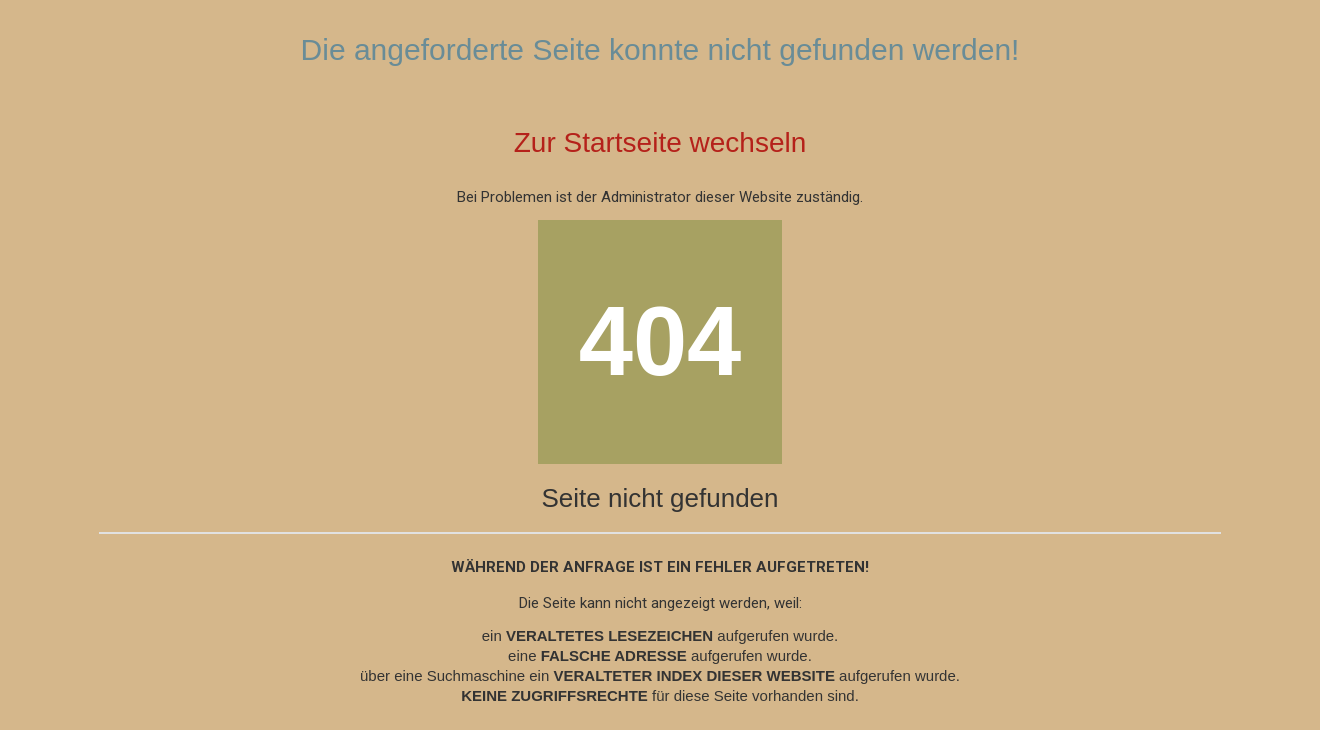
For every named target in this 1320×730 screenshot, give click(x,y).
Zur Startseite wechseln (660, 142)
